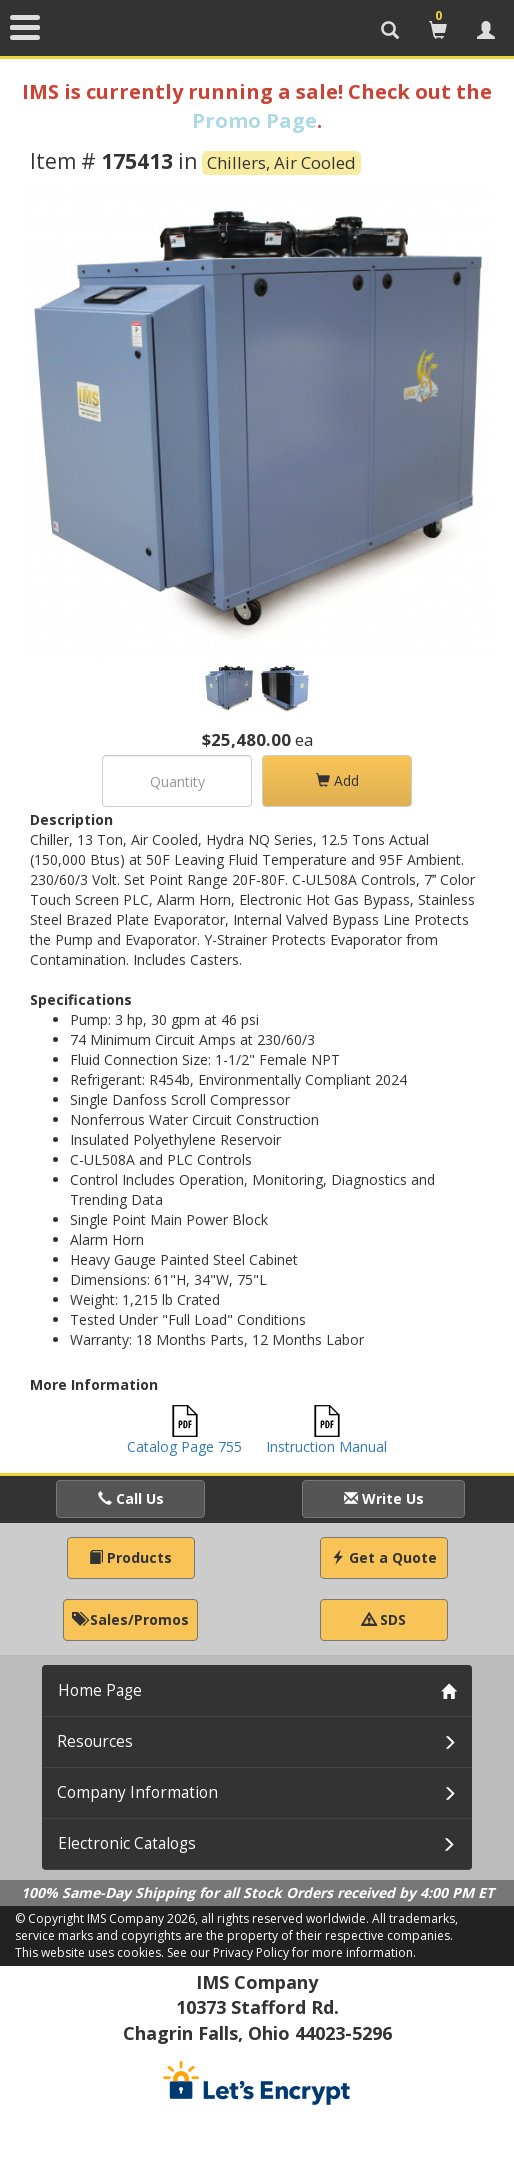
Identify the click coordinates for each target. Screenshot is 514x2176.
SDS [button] (384, 1619)
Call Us (131, 1498)
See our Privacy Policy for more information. (291, 1952)
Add (337, 780)
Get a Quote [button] (384, 1557)
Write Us (384, 1498)
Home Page (100, 1690)
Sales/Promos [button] (130, 1619)
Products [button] (130, 1557)
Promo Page (254, 120)
